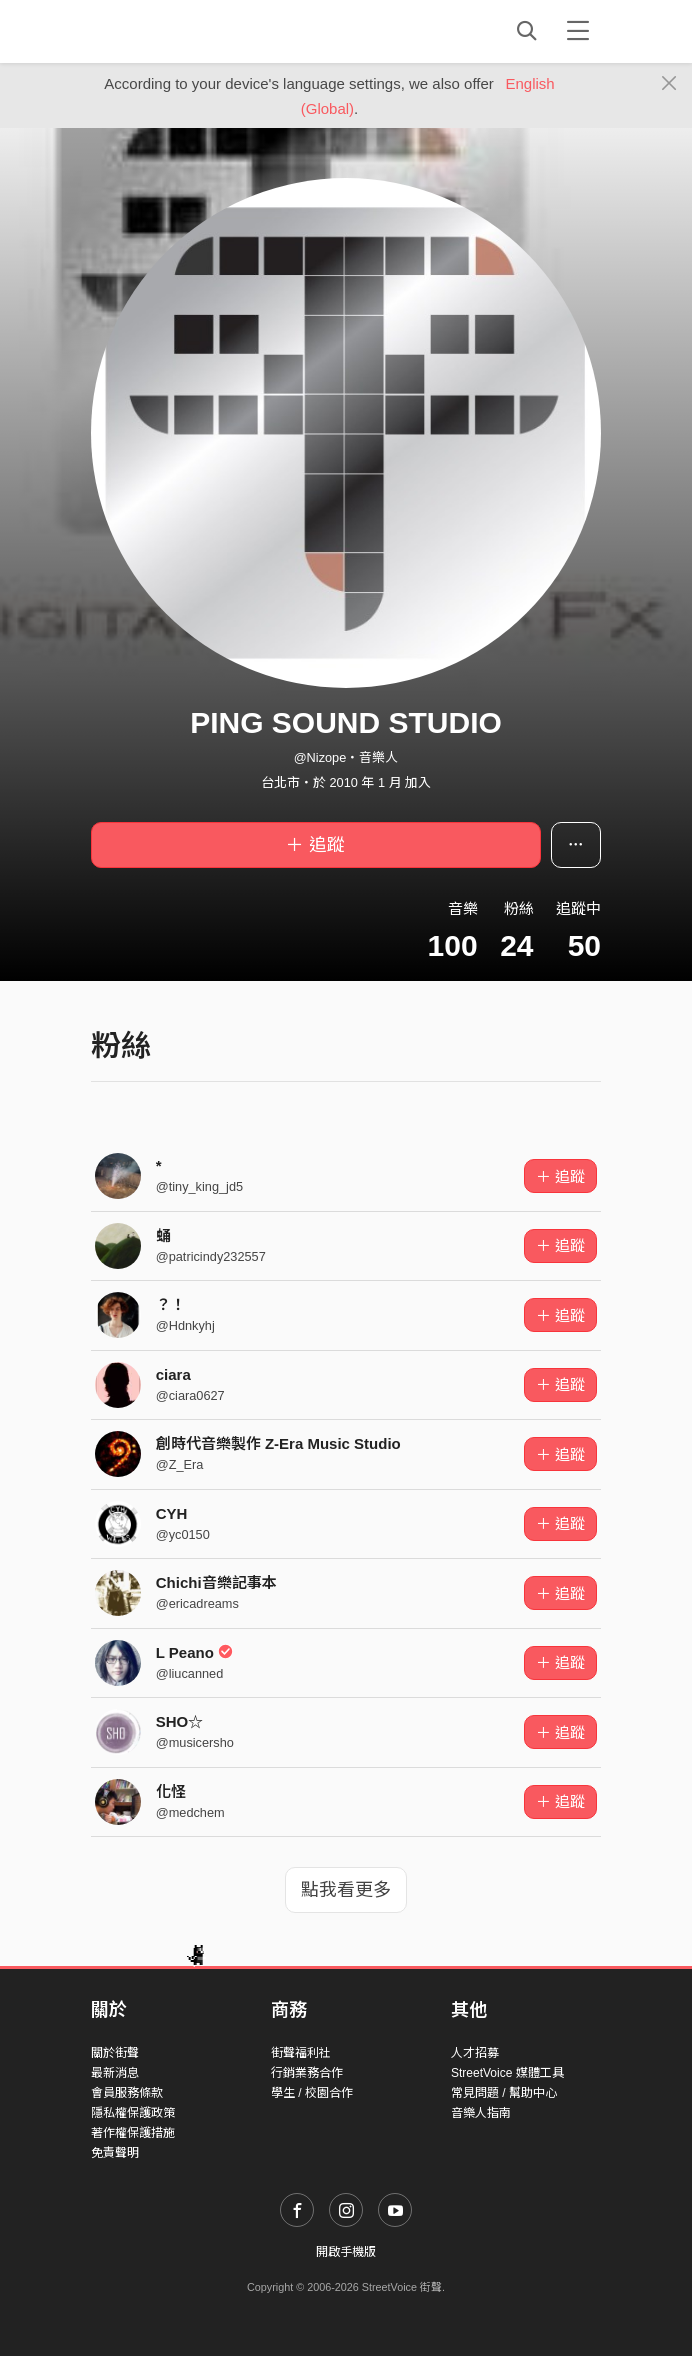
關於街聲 (115, 2053)
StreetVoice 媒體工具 (507, 2073)
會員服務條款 (127, 2093)
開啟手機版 (346, 2252)
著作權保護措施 (133, 2133)
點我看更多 (346, 1890)
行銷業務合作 (307, 2073)
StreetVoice (173, 31)
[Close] (669, 84)
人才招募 (475, 2053)
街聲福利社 (301, 2053)
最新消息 (115, 2073)
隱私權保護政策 (133, 2113)
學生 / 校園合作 (312, 2093)
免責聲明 (115, 2153)
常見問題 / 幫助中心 (504, 2093)
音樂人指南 (481, 2113)
